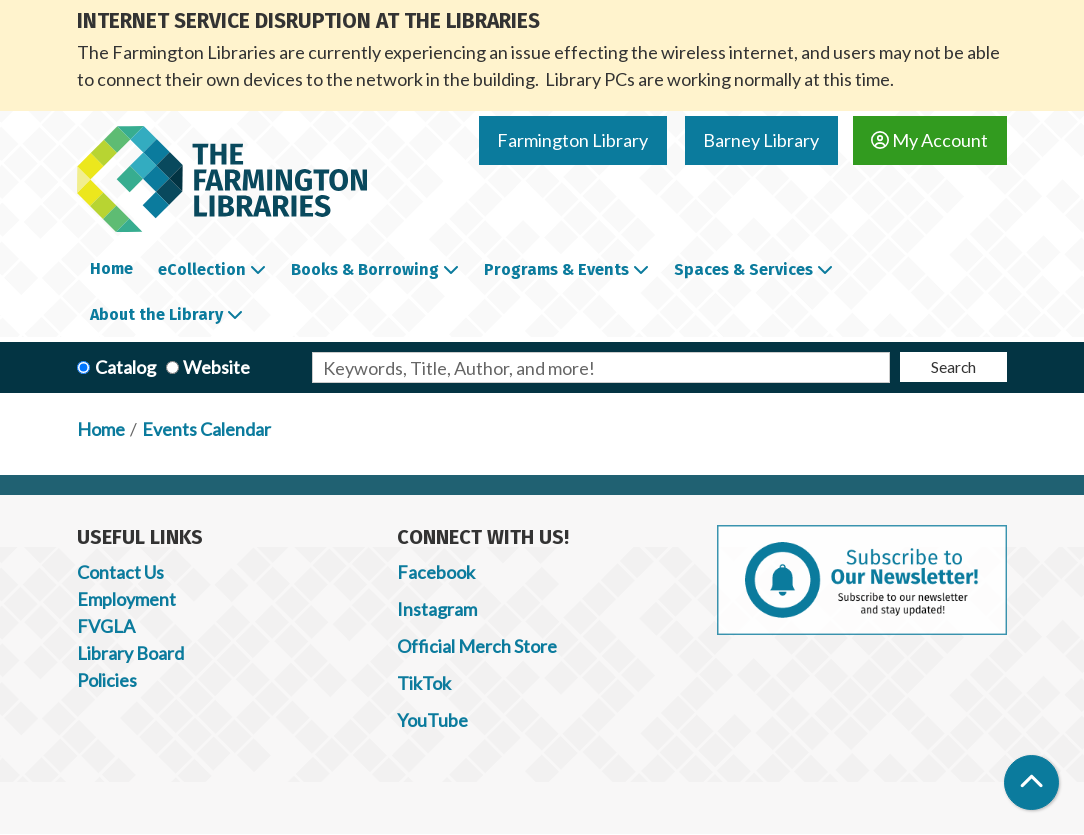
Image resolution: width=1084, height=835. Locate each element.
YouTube (432, 720)
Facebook (436, 572)
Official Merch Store (477, 646)
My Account (929, 140)
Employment (126, 599)
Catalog (125, 367)
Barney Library (761, 140)
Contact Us (120, 572)
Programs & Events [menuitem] (556, 269)
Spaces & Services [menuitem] (743, 269)
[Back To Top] (1031, 782)
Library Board (130, 653)
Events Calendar (206, 429)
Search (953, 366)
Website (216, 367)
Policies (107, 680)
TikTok (424, 683)
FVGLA (106, 626)
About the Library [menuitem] (156, 314)
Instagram (437, 609)
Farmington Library (572, 140)
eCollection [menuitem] (202, 269)
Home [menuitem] (111, 268)
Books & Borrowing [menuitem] (365, 269)
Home (101, 429)
